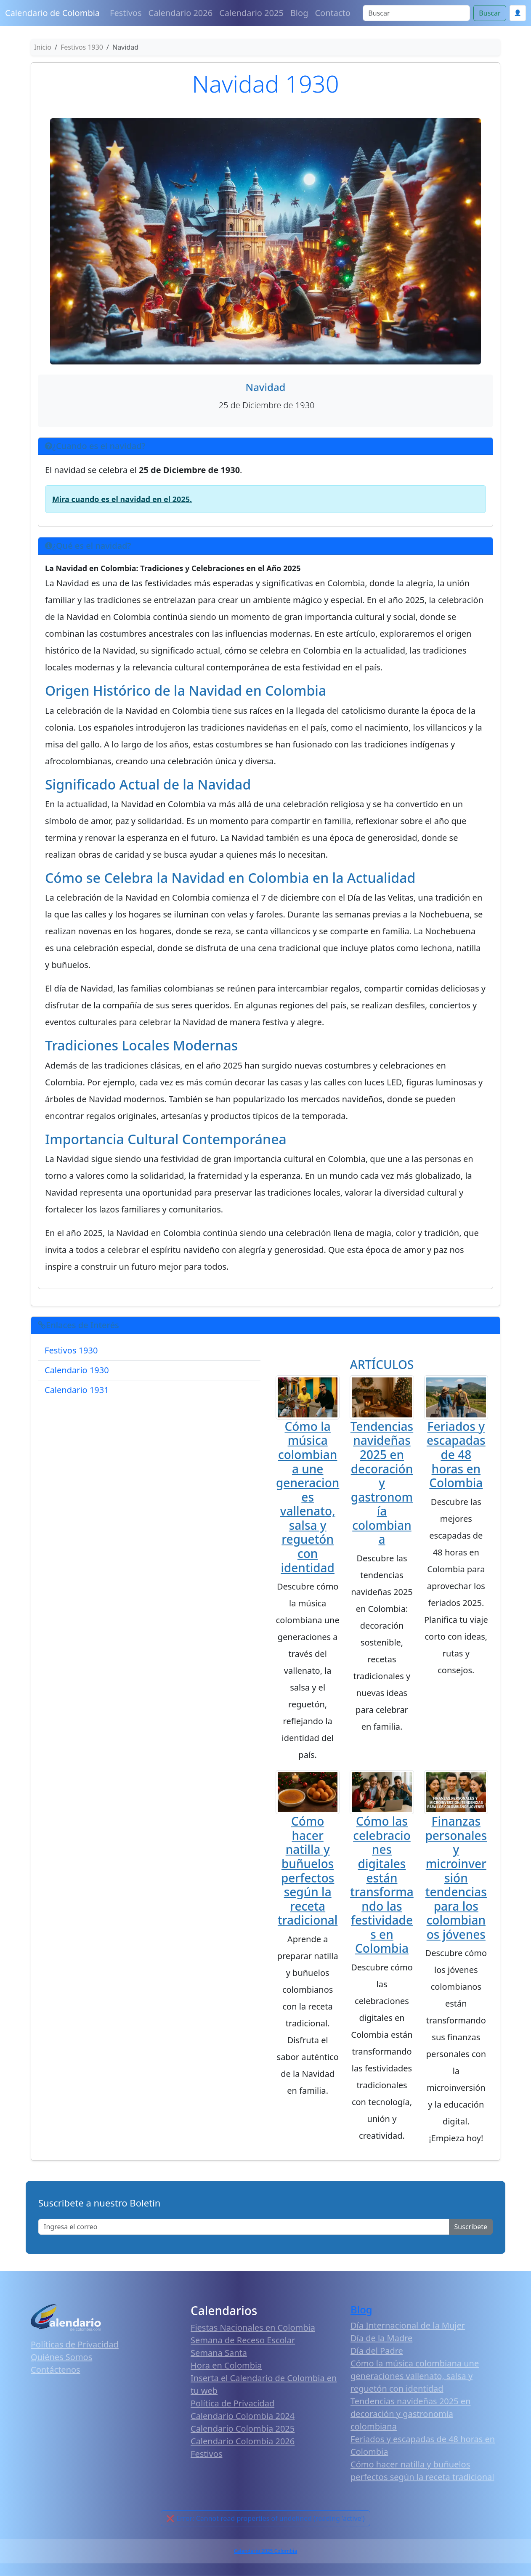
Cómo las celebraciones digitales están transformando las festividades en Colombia (382, 1884)
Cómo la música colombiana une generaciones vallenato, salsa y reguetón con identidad (307, 1497)
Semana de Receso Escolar (243, 2340)
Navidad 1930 (265, 83)
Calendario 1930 (77, 1370)
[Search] (416, 13)
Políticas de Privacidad (75, 2344)
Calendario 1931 (77, 1390)
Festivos (125, 13)
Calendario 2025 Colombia (265, 2551)
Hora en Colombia (226, 2365)
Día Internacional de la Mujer (407, 2325)
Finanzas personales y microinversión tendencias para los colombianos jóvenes (456, 1877)
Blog (299, 13)
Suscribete (470, 2226)
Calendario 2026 (181, 13)
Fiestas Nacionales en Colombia (253, 2327)
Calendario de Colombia (52, 13)
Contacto (332, 13)
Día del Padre (376, 2350)
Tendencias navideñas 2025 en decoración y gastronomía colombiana (381, 1482)
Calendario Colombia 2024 (243, 2416)
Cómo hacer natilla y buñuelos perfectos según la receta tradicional (308, 1870)
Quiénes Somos (61, 2357)
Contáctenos (55, 2369)
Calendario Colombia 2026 (243, 2441)
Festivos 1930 (71, 1350)
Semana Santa (219, 2352)
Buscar (489, 13)
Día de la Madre (381, 2338)
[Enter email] (243, 2227)
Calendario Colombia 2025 (243, 2428)
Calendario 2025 (251, 13)
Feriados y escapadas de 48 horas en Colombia (456, 1454)
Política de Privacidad (232, 2403)
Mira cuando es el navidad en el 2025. (122, 499)
